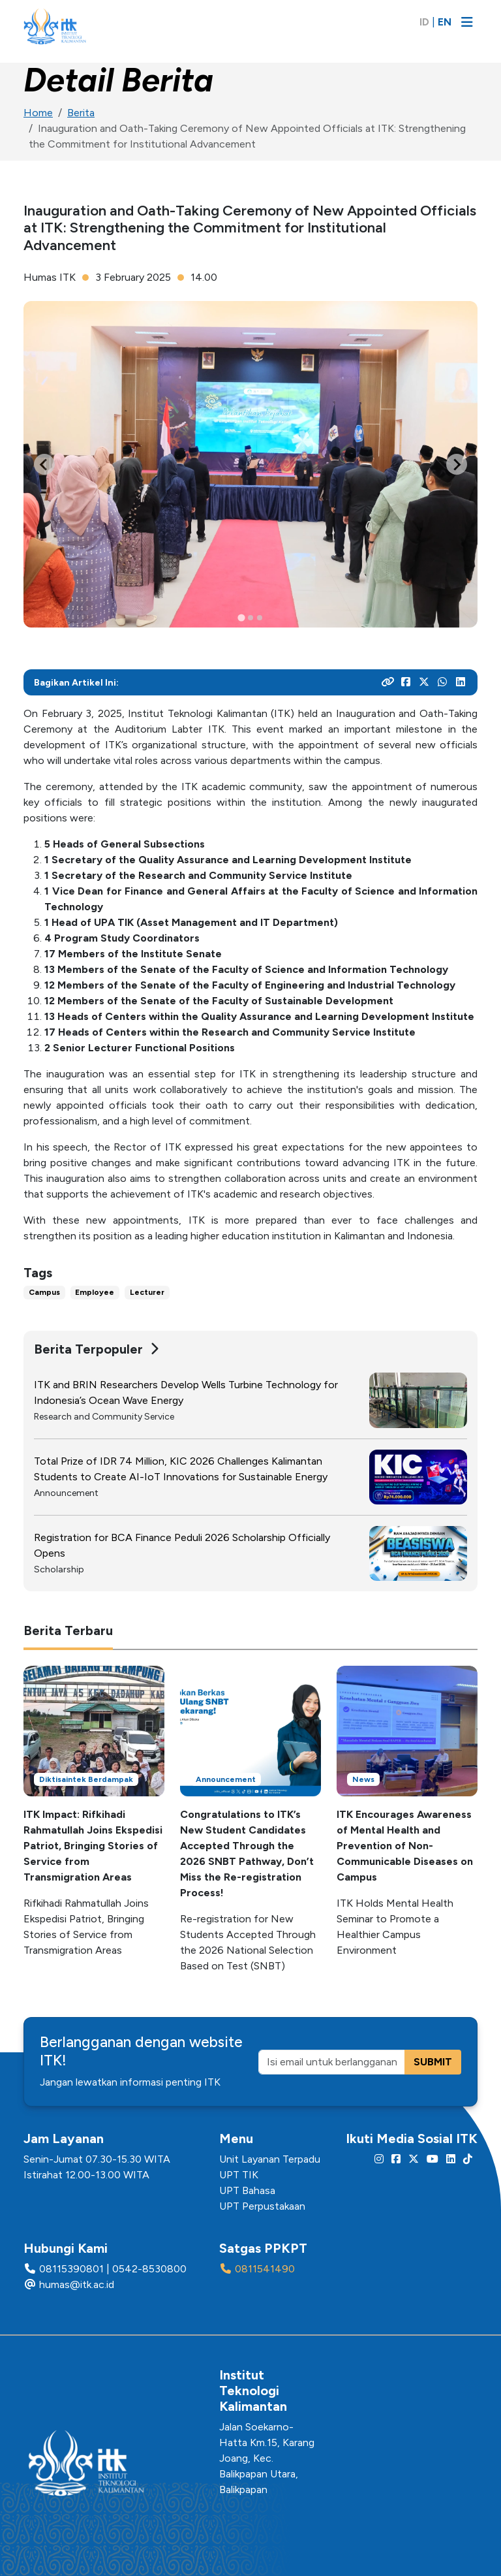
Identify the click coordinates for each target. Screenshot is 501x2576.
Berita (81, 112)
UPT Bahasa (247, 2190)
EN (444, 22)
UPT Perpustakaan (262, 2206)
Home (38, 112)
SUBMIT (433, 2062)
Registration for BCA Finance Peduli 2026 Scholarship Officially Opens (182, 1545)
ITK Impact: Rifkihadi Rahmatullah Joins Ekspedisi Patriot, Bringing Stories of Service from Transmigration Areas (92, 1845)
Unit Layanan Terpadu (269, 2159)
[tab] (241, 618)
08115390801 (71, 2269)
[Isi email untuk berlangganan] (331, 2062)
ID (424, 22)
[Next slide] (456, 464)
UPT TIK (238, 2175)
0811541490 (265, 2269)
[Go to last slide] (44, 464)
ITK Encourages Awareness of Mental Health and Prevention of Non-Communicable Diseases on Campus (405, 1845)
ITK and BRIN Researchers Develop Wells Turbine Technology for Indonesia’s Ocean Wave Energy (186, 1392)
